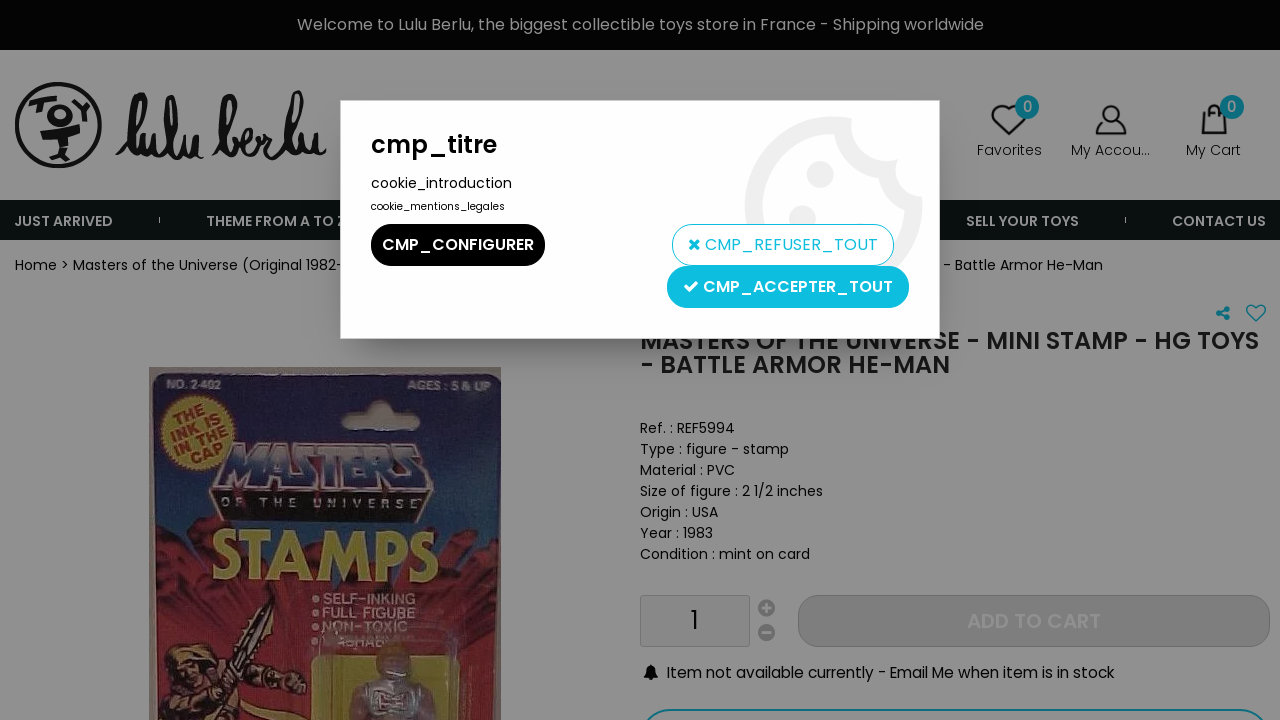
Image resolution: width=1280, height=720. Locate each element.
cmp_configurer (458, 244)
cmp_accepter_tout (788, 286)
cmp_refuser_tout (783, 244)
